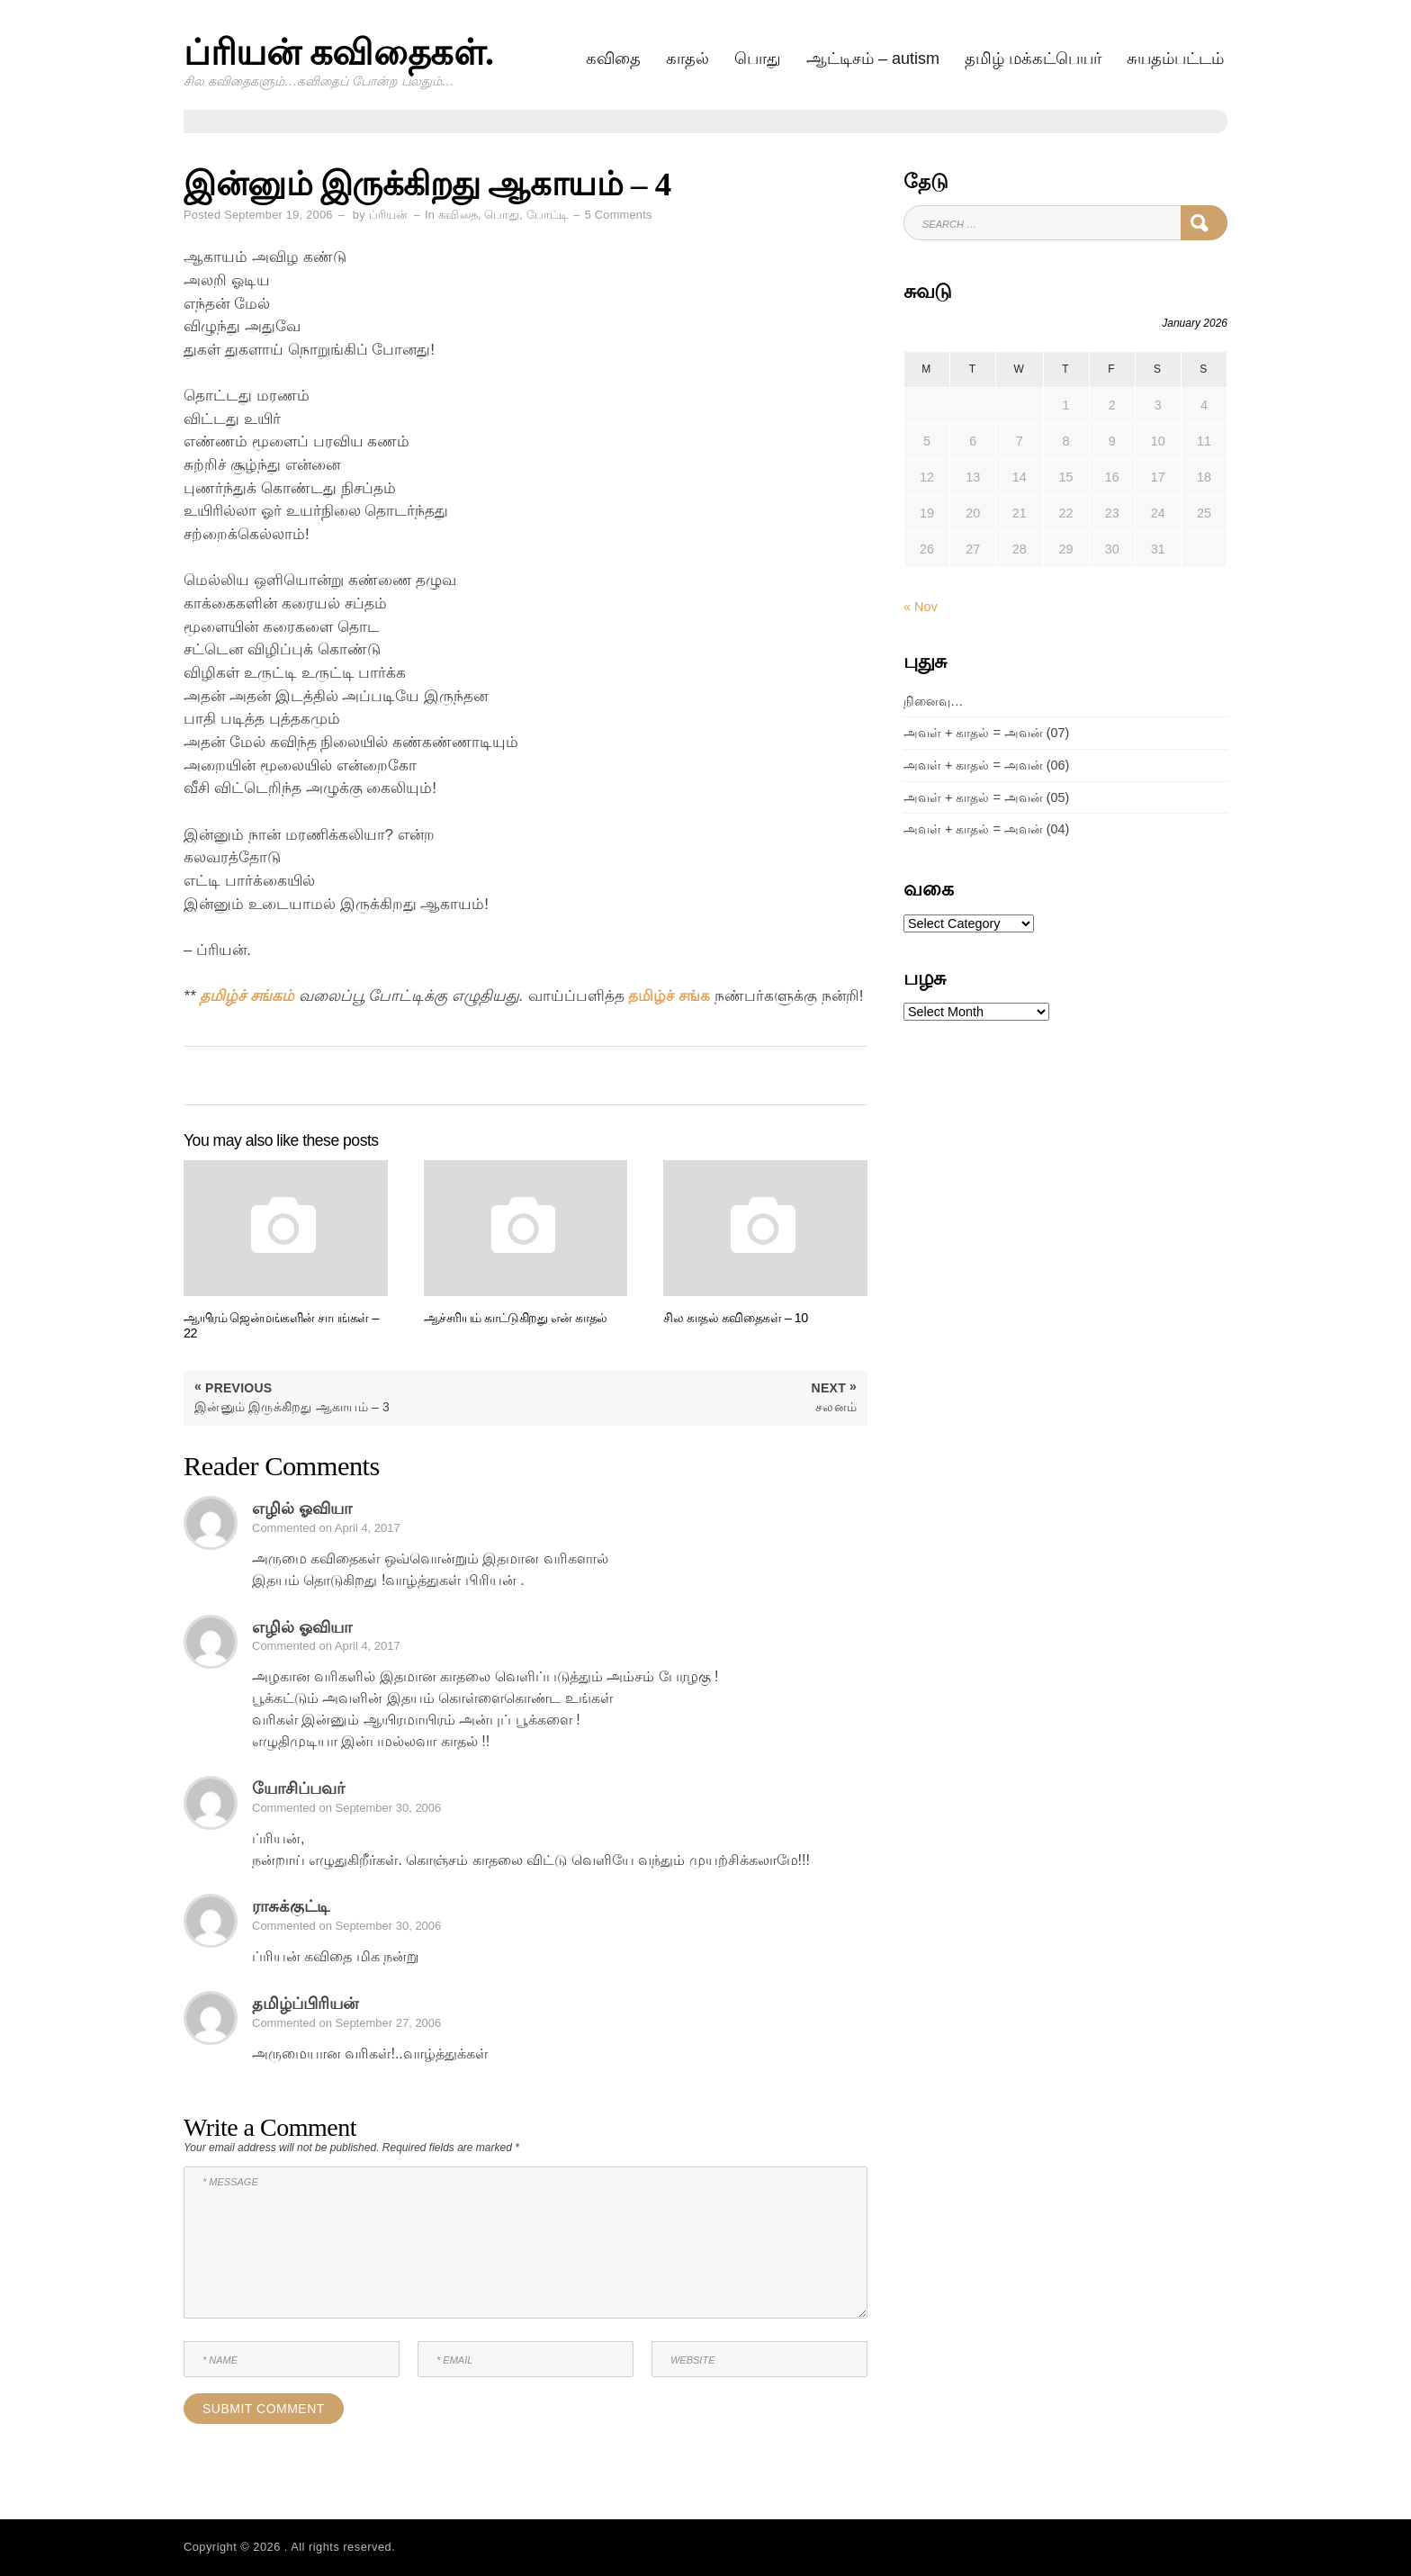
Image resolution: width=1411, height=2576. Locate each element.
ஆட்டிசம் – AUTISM (872, 59)
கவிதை (613, 59)
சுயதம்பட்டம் (1175, 59)
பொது (757, 59)
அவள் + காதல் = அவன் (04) (986, 829)
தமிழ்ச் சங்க (669, 995)
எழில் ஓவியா (302, 1509)
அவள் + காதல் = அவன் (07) (986, 732)
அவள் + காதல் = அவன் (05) (986, 797)
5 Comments (618, 214)
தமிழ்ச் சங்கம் (247, 995)
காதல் (687, 59)
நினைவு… (933, 701)
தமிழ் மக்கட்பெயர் (1033, 59)
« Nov (920, 606)
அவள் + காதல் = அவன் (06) (986, 765)
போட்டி (547, 214)
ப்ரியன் (389, 214)
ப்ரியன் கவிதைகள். (339, 52)
